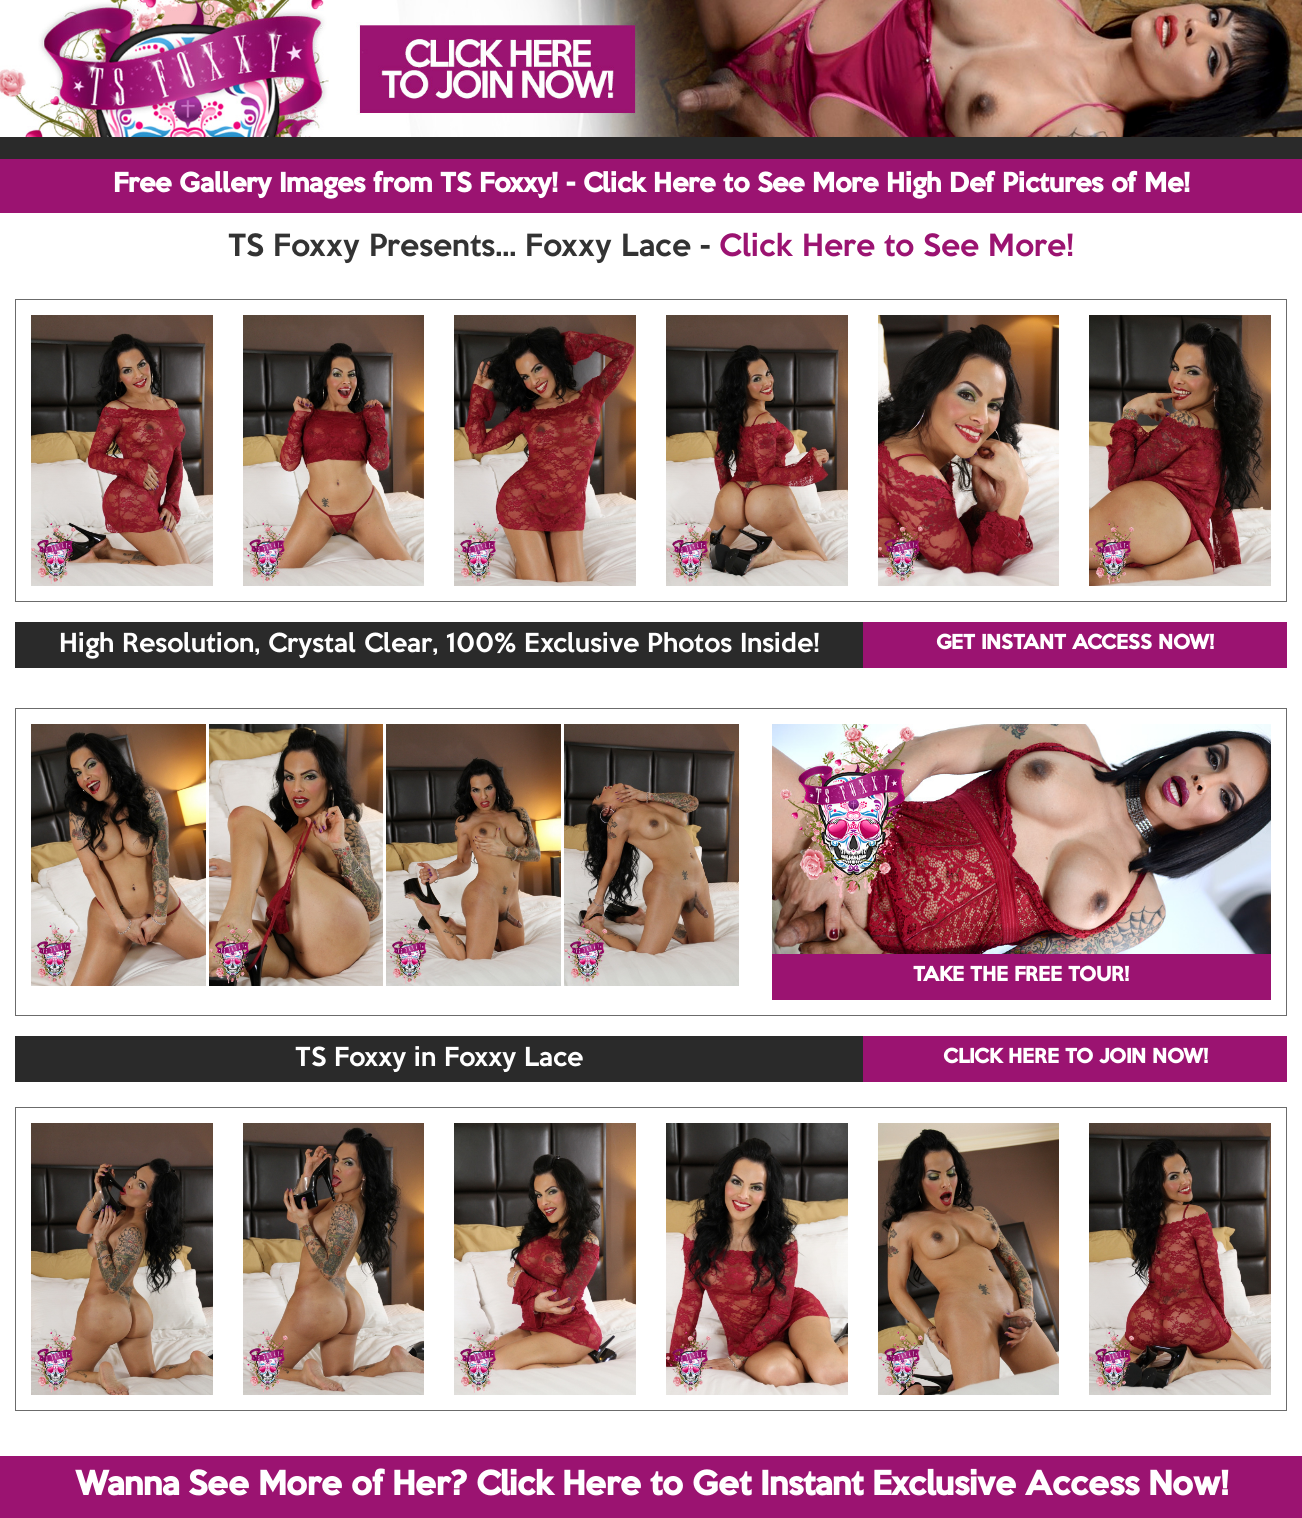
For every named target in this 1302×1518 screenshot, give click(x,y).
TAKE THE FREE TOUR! (1021, 976)
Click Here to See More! (896, 248)
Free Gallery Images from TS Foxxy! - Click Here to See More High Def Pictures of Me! (651, 185)
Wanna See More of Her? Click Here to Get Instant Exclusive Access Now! (651, 1486)
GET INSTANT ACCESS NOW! (1075, 644)
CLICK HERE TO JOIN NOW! (1075, 1058)
